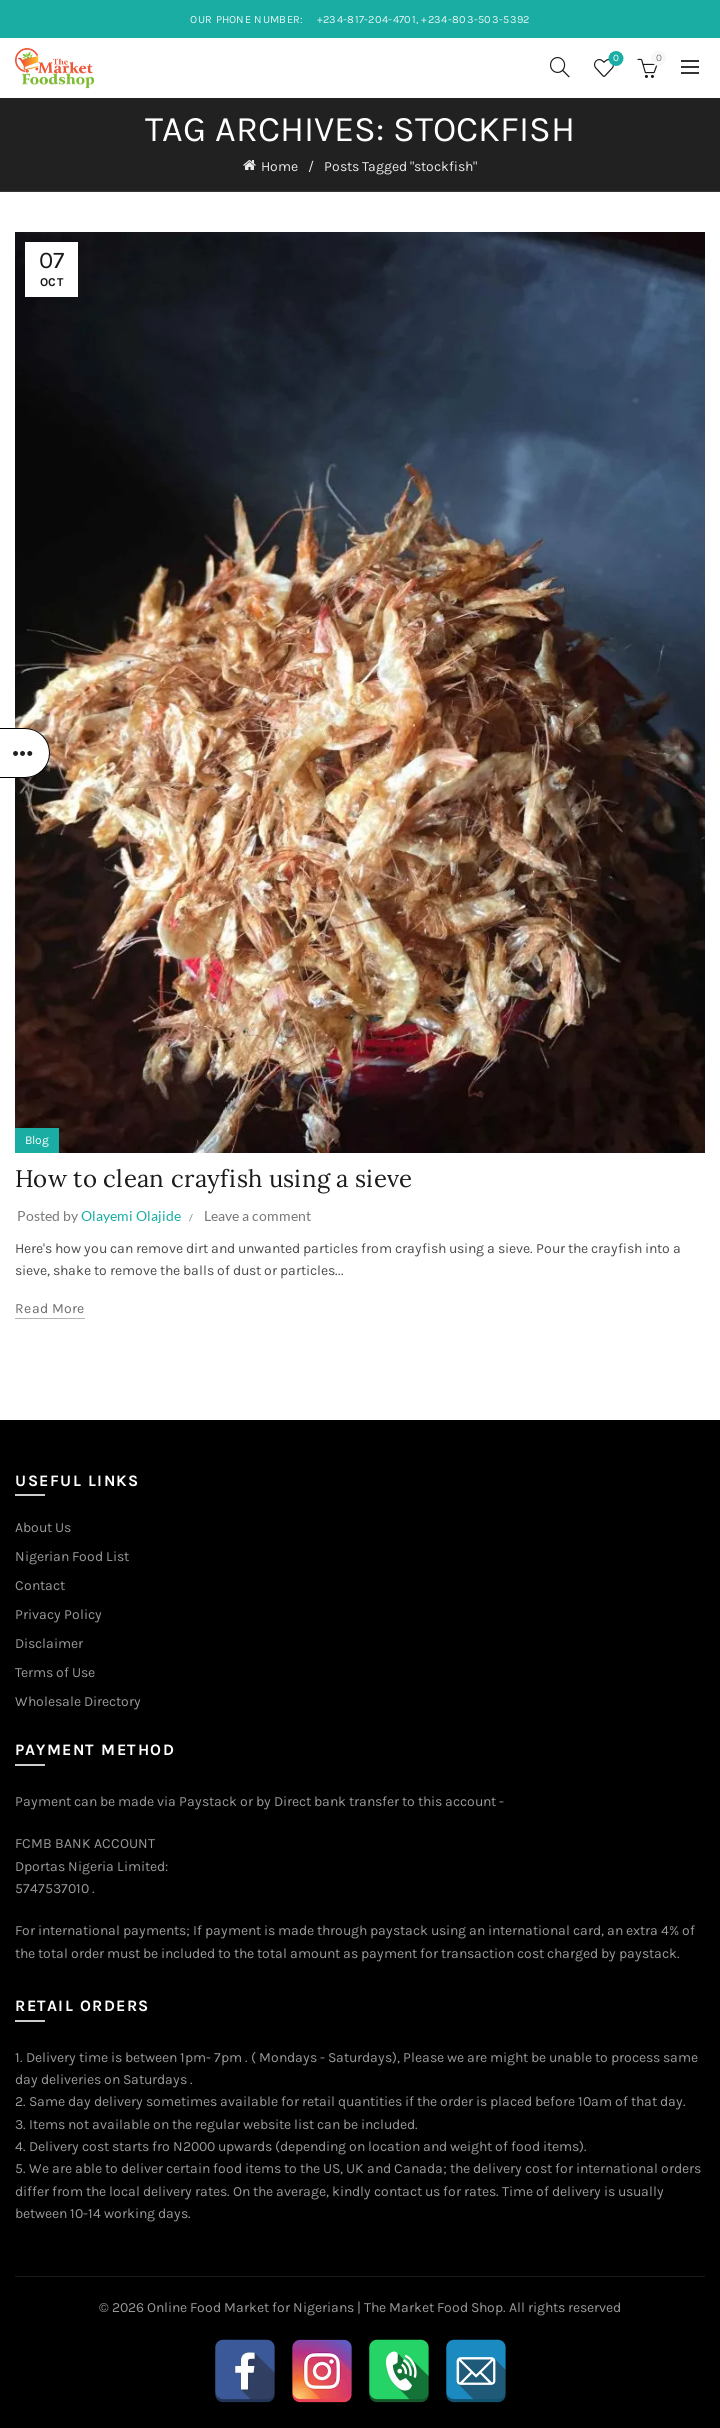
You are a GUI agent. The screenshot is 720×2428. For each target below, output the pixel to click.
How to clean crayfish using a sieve (214, 1178)
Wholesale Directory (78, 1701)
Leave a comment (257, 1215)
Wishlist (614, 59)
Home (279, 166)
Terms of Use (55, 1672)
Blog (37, 1140)
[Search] (560, 67)
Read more (50, 1308)
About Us (43, 1527)
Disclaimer (49, 1643)
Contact (40, 1585)
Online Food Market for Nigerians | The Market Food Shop (325, 2307)
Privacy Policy (58, 1614)
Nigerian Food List (72, 1556)
